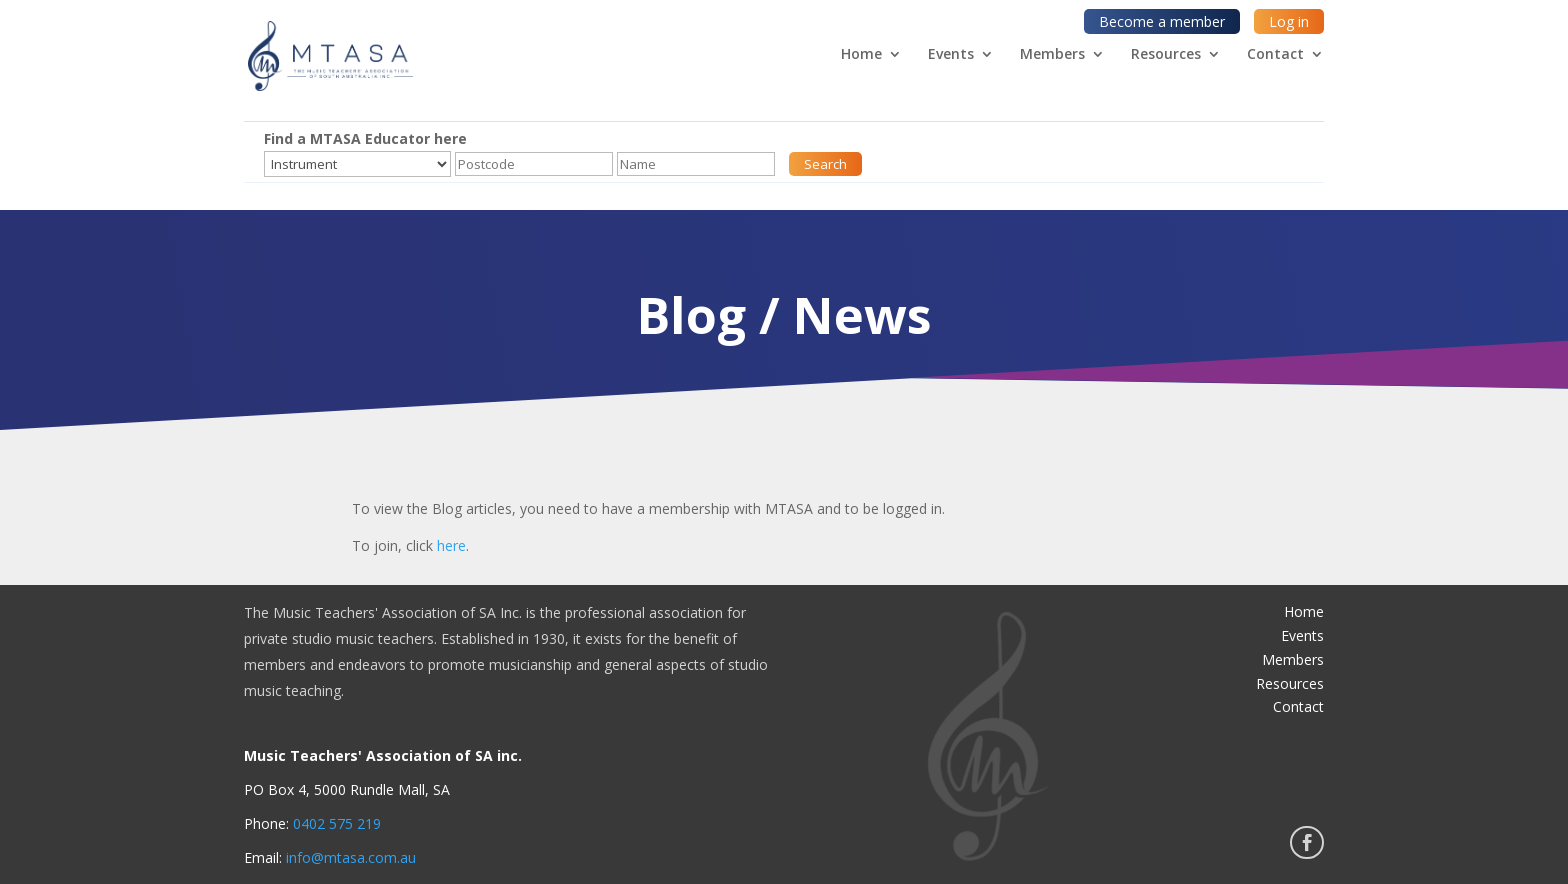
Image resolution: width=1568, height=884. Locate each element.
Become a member (1162, 21)
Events (951, 55)
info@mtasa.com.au (351, 857)
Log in (1289, 21)
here (451, 545)
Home (861, 55)
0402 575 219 (337, 823)
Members (1052, 55)
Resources (1166, 55)
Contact (1275, 55)
